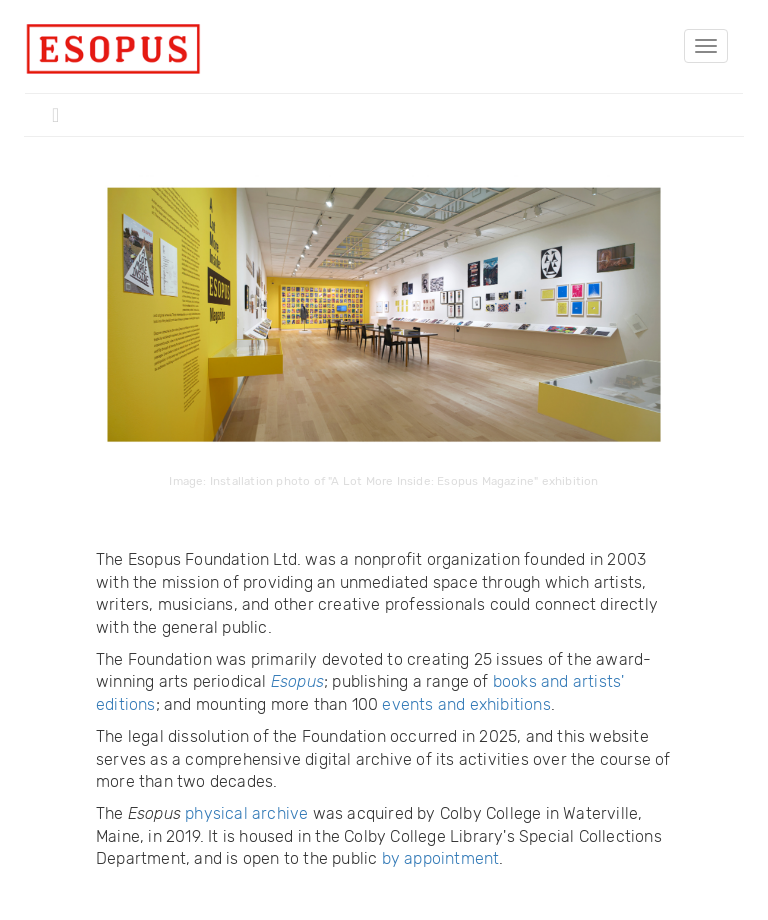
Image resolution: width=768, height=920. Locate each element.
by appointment (441, 858)
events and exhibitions (466, 704)
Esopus (297, 681)
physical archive (246, 813)
